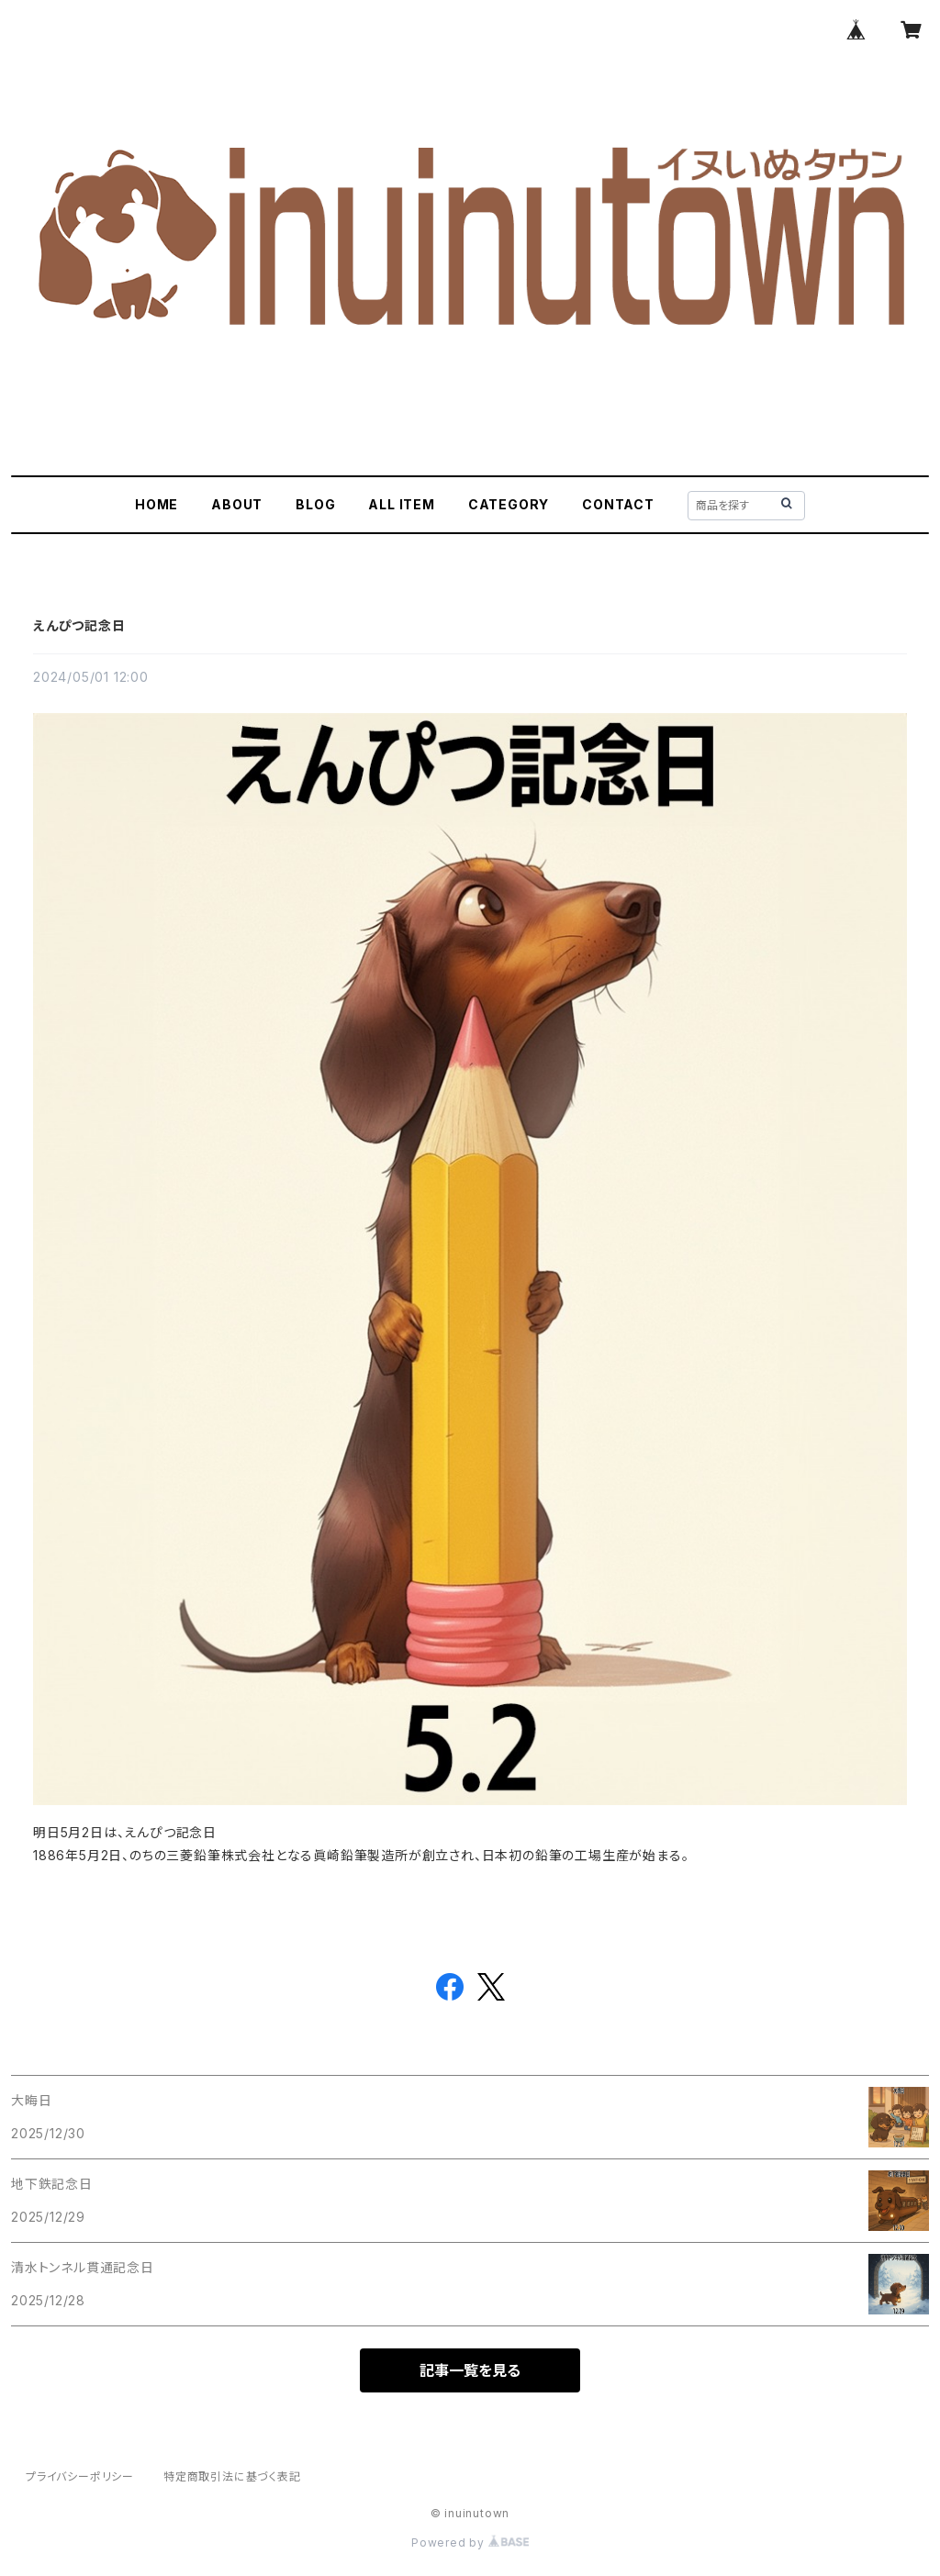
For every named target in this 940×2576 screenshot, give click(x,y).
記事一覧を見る (470, 2370)
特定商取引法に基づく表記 (232, 2476)
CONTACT (618, 504)
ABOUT (237, 504)
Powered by (470, 2542)
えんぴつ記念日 (79, 625)
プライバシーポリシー (80, 2476)
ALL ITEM (401, 504)
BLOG (315, 504)
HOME (156, 504)
